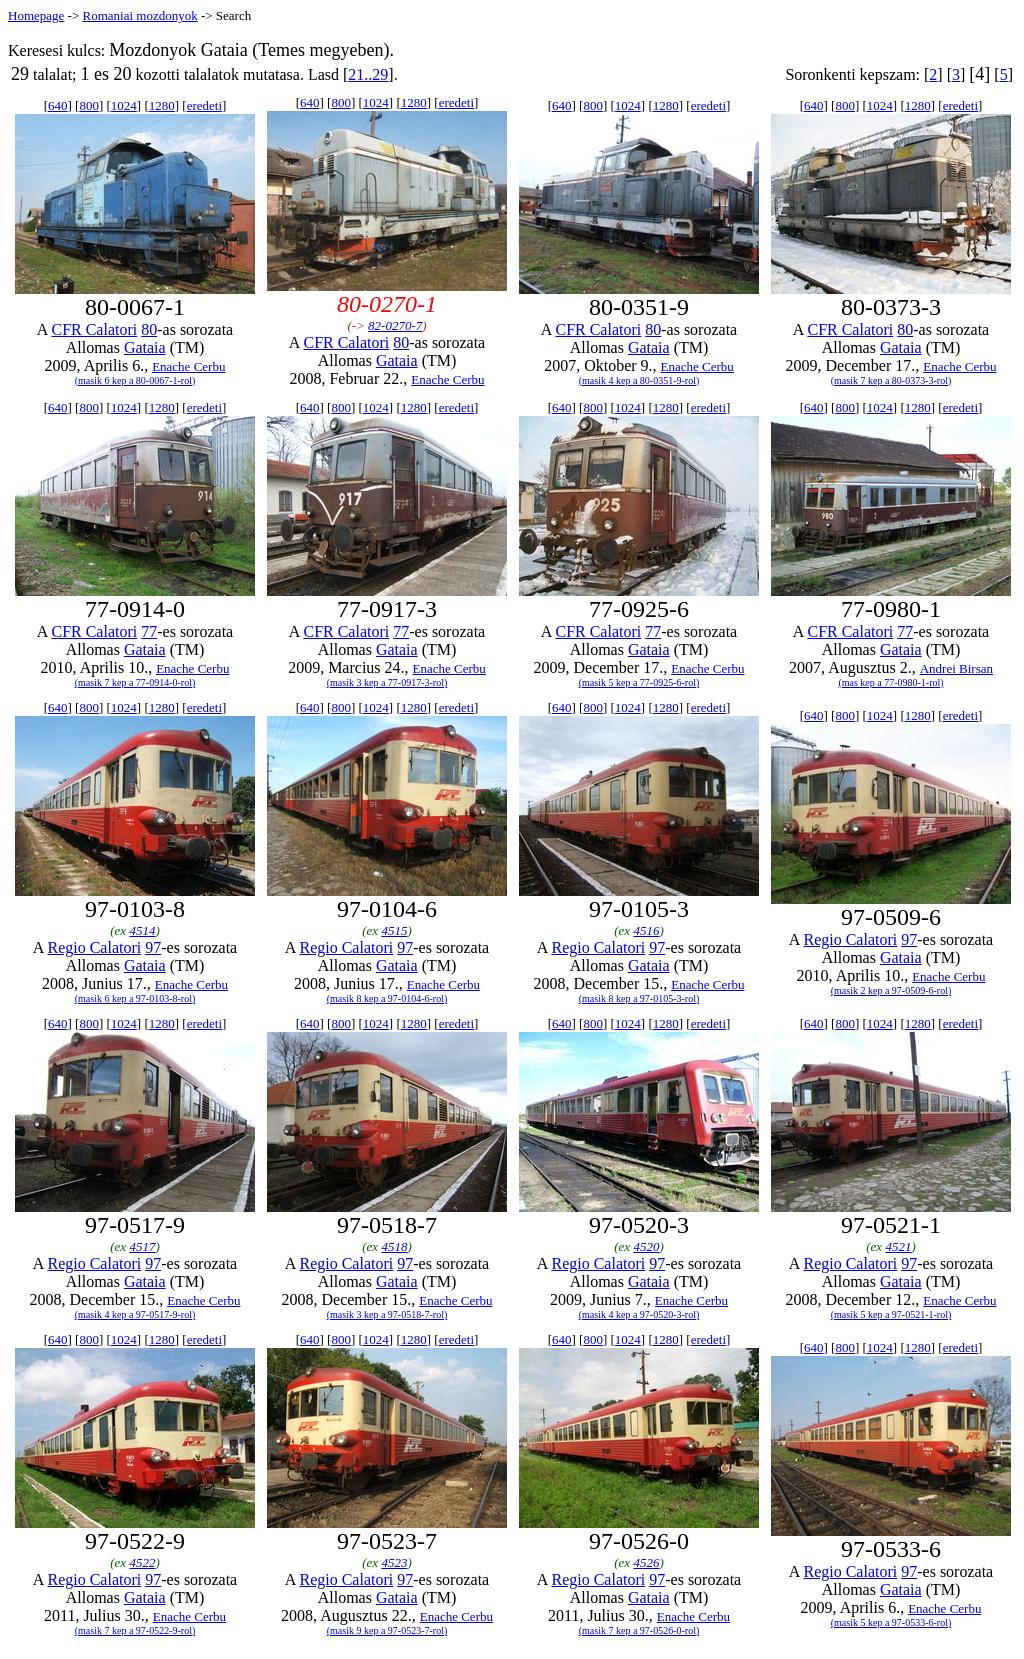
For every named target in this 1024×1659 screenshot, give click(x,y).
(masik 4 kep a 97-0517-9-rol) (135, 1314)
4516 (646, 930)
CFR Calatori (94, 329)
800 (89, 105)
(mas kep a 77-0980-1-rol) (890, 682)
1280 (162, 105)
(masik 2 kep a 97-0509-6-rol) (891, 990)
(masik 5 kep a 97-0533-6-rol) (891, 1622)
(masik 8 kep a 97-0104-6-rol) (387, 998)
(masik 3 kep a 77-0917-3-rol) (387, 682)
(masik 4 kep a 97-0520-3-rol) (639, 1314)
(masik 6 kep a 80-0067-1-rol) (135, 380)
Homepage (36, 15)
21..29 (368, 74)
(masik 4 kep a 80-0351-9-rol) (639, 380)
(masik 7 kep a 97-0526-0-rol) (639, 1630)
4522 (142, 1562)
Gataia (145, 347)
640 (58, 105)
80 (149, 329)
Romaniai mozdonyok (139, 15)
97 (153, 947)
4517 (142, 1246)
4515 (394, 930)
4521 (898, 1246)
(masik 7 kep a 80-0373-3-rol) (891, 380)
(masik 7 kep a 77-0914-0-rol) (135, 682)
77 (149, 631)
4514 (142, 930)
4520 (646, 1246)
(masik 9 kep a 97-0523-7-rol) (387, 1630)
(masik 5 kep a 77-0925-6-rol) (639, 682)
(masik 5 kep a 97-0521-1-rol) (891, 1314)
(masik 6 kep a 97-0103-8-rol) (135, 998)
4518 (394, 1246)
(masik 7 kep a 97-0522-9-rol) (135, 1630)
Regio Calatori (94, 947)
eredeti (204, 105)
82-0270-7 (395, 325)
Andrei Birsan (956, 668)
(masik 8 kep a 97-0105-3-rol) (639, 998)
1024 (124, 105)
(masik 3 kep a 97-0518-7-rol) (387, 1314)
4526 (646, 1562)
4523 (394, 1562)
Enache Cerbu (188, 366)
